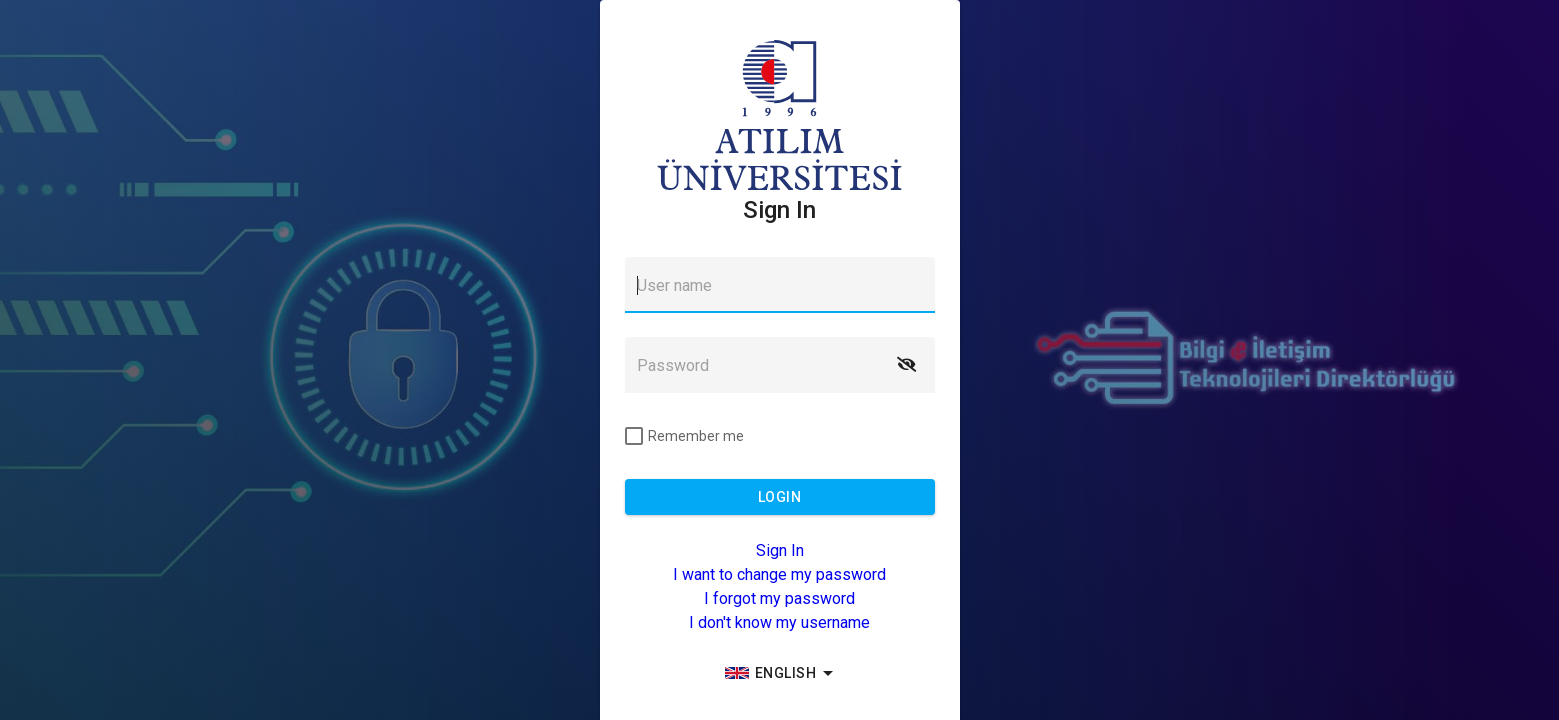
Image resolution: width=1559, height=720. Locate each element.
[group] (780, 673)
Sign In (780, 550)
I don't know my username (779, 622)
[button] (907, 365)
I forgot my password (779, 598)
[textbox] (780, 285)
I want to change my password (779, 574)
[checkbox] (684, 436)
